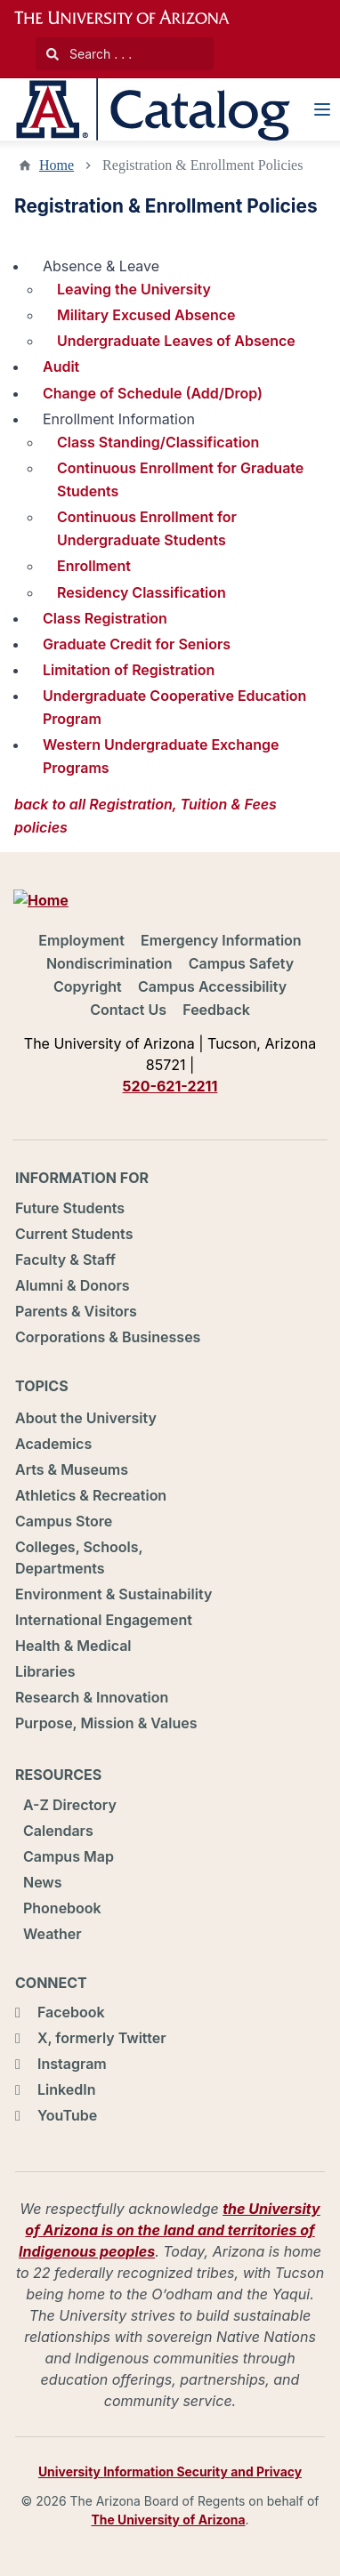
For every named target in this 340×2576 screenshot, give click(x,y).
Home (56, 165)
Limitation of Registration (129, 670)
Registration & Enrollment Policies (202, 165)
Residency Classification (141, 592)
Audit (61, 366)
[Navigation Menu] (322, 109)
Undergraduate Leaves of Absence (176, 341)
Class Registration (105, 618)
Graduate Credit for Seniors (137, 644)
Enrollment (94, 566)
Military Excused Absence (146, 315)
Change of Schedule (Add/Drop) (153, 393)
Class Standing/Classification (158, 442)
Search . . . (89, 53)
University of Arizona (132, 18)
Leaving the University (134, 289)
